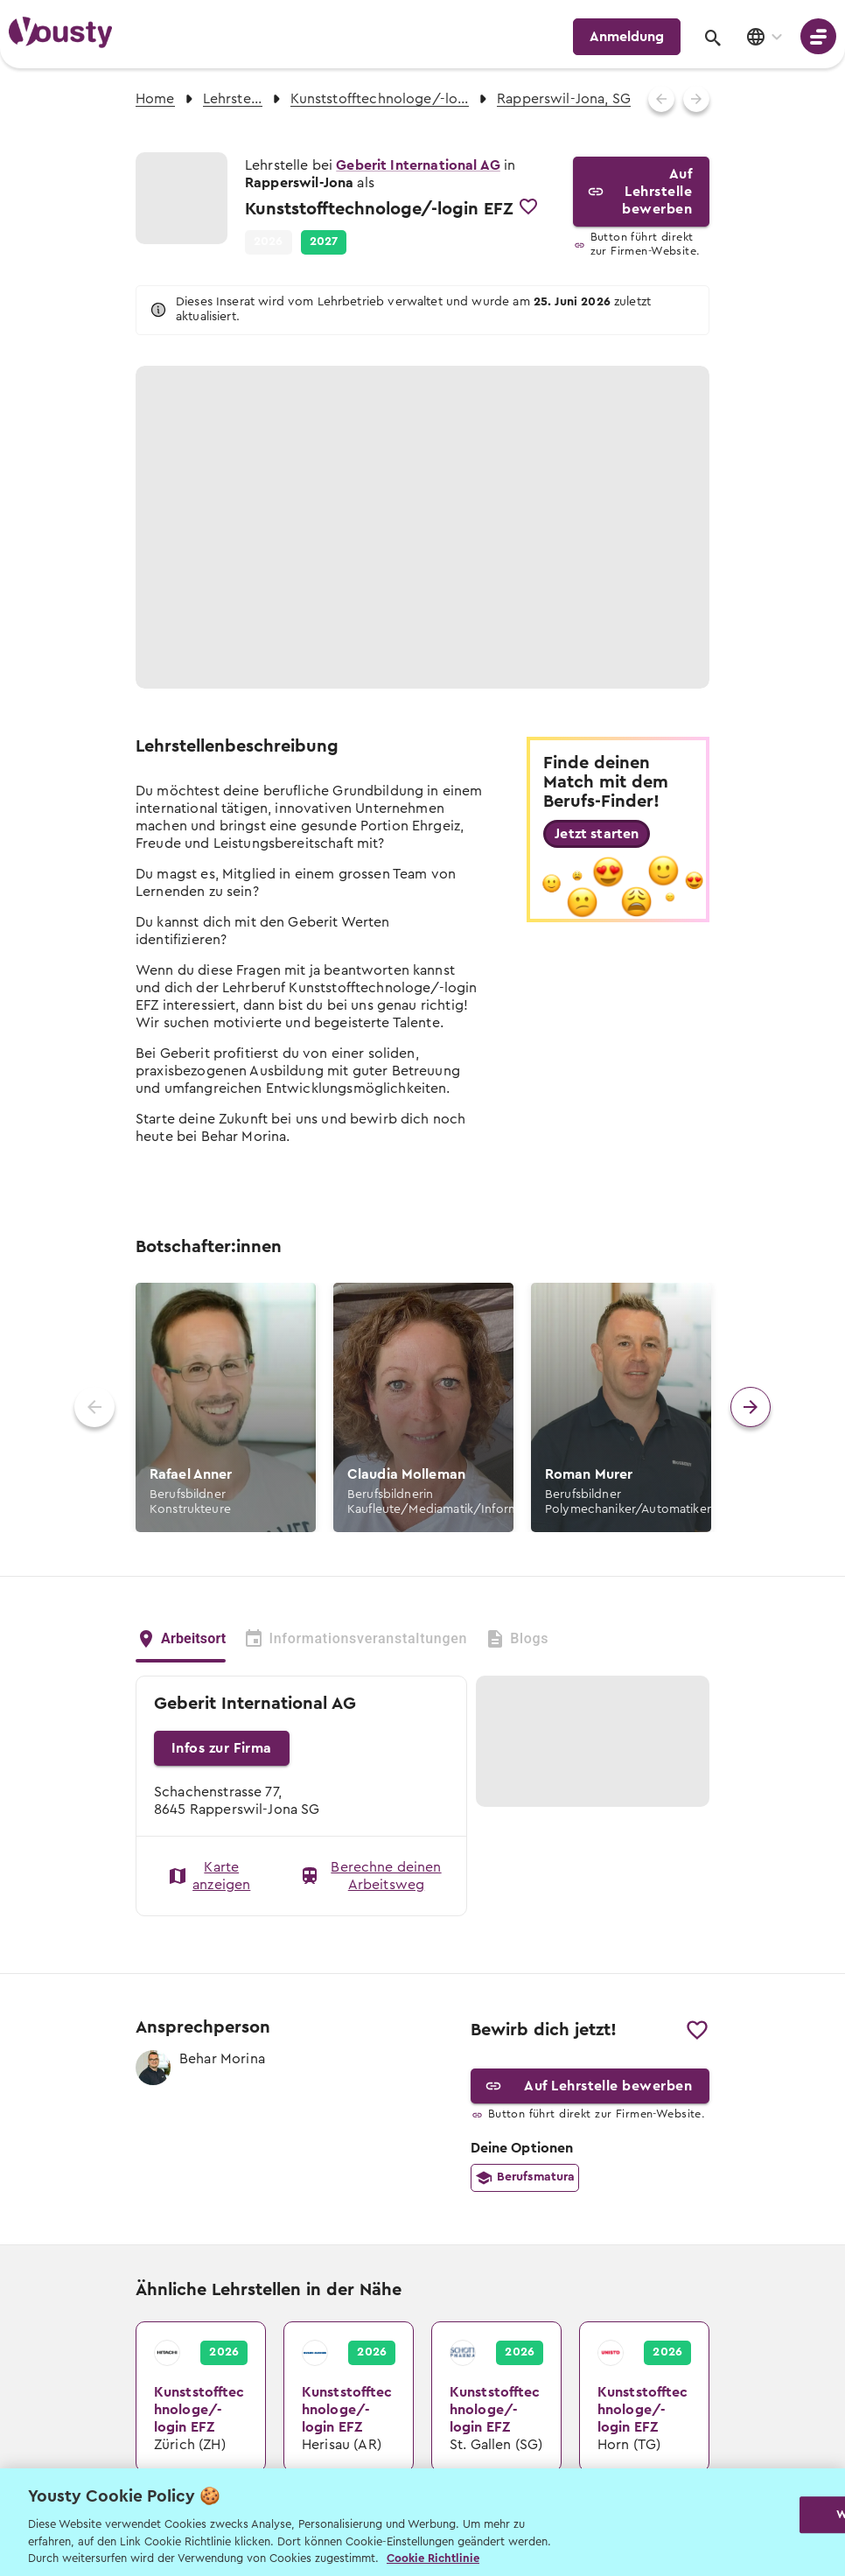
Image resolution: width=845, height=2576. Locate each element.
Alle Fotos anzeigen (595, 652)
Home (155, 99)
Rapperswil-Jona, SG (564, 99)
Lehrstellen (232, 99)
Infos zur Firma (222, 1748)
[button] (324, 242)
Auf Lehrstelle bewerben (641, 192)
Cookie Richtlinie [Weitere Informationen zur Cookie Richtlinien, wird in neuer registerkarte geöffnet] (433, 2558)
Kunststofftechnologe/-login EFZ (380, 99)
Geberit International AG (418, 165)
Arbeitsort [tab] (181, 1637)
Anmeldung (627, 37)
